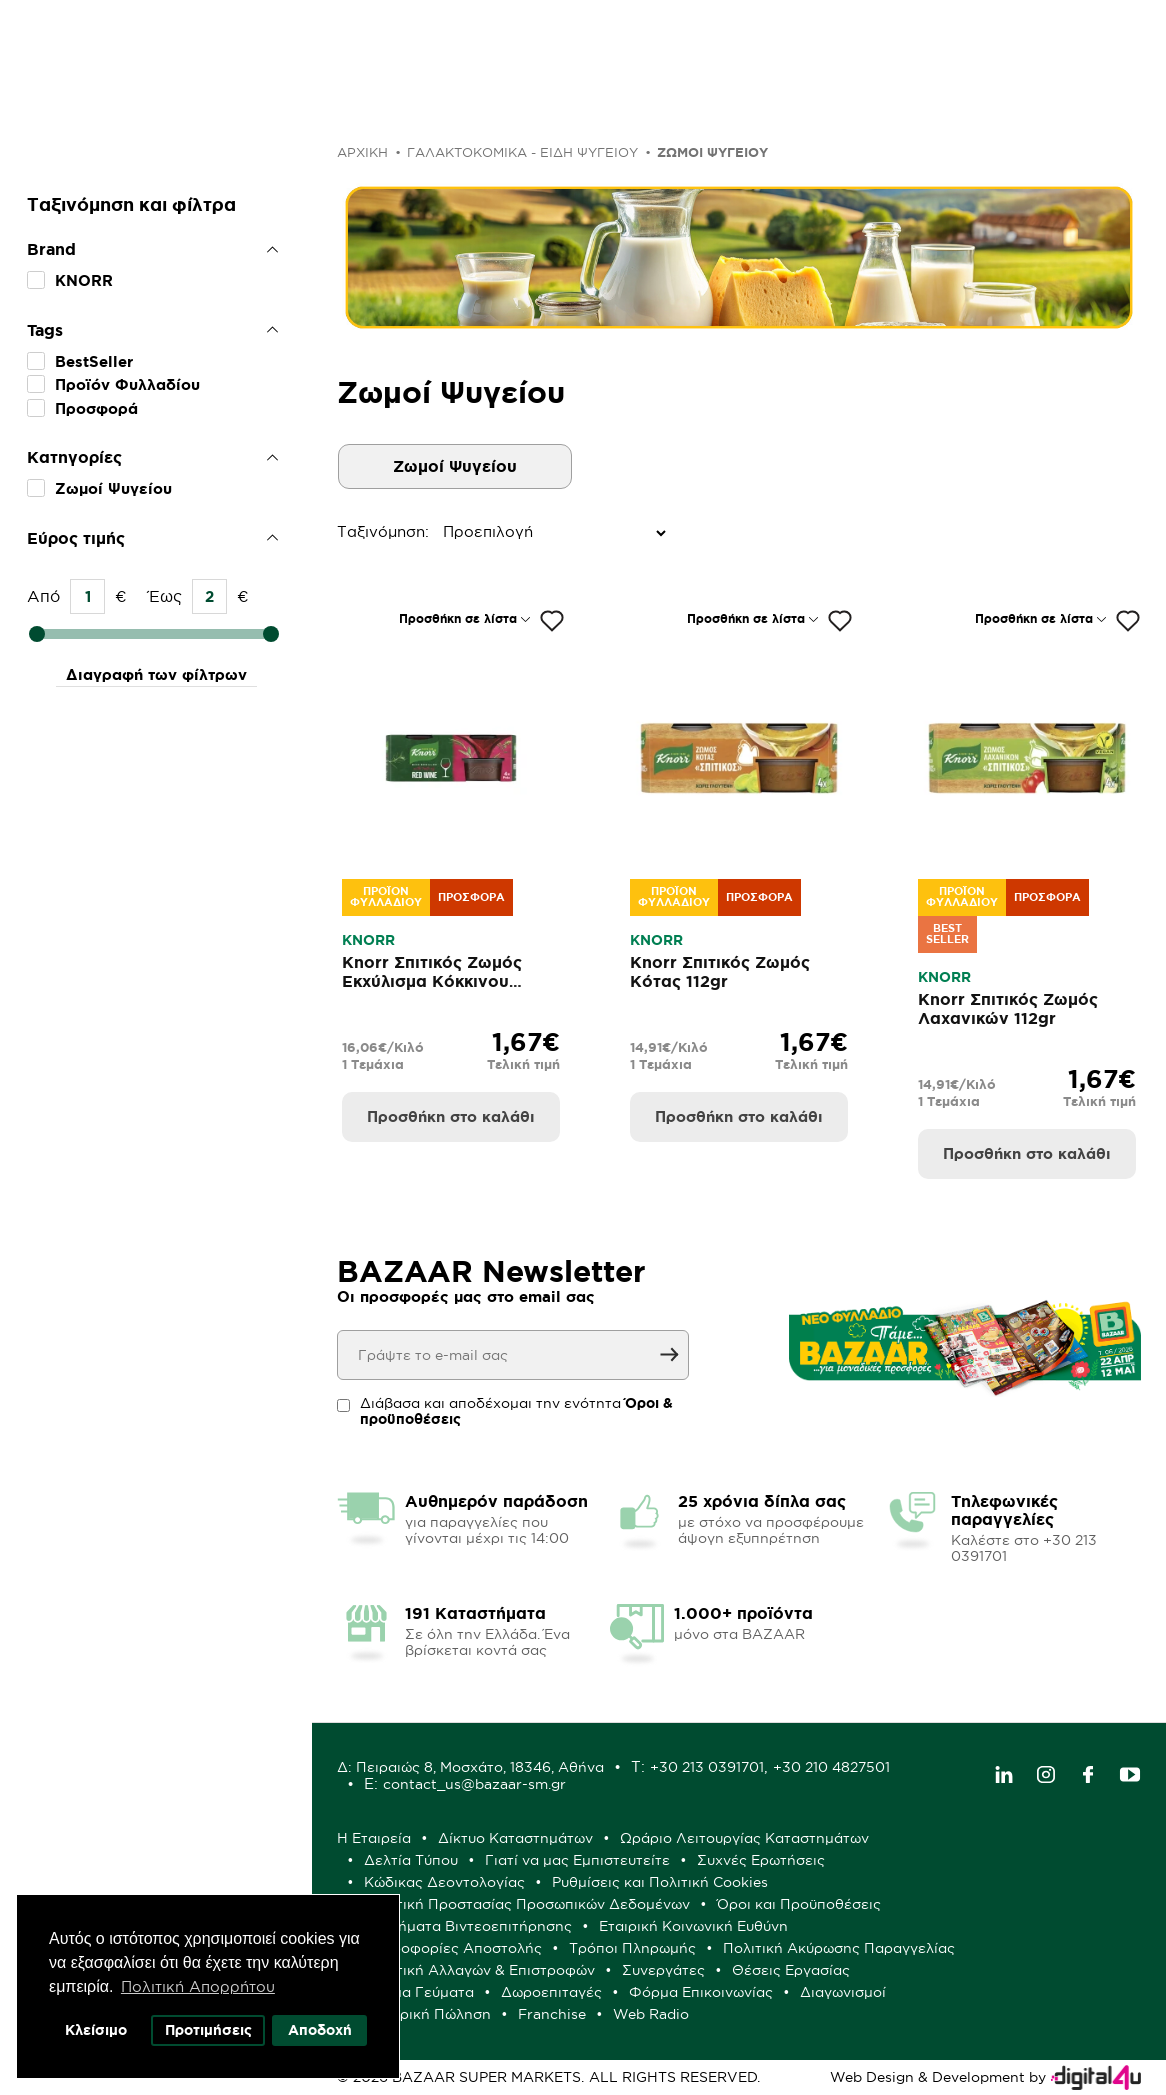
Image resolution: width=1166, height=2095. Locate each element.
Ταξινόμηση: (342, 531)
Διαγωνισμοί (843, 1992)
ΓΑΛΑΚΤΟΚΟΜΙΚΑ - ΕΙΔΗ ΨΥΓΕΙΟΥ (522, 152)
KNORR (84, 280)
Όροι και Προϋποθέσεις (799, 1904)
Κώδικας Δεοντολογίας (444, 1882)
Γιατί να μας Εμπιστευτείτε (577, 1860)
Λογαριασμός (1010, 43)
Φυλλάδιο (367, 110)
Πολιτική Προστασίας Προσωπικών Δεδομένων (527, 1904)
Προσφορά (96, 408)
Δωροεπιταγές (551, 1992)
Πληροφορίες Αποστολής (453, 1948)
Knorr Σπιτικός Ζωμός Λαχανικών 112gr (1008, 1008)
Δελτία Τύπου (411, 1860)
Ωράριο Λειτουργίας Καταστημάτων (744, 1838)
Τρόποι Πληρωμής (632, 1948)
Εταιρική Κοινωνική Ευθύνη (693, 1926)
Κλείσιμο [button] (96, 2030)
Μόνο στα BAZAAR (528, 110)
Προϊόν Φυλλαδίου (127, 384)
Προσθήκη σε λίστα (458, 618)
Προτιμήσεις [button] (208, 2030)
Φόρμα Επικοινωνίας (701, 1992)
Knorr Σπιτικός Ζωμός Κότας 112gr (720, 971)
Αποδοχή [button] (320, 2030)
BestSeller (94, 361)
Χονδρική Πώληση (427, 2014)
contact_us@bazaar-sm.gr (474, 1784)
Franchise (552, 2014)
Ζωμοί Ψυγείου (113, 488)
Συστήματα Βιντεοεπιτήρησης (468, 1926)
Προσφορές (239, 110)
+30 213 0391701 (707, 1767)
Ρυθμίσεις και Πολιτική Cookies (660, 1882)
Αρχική (362, 152)
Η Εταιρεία (374, 1838)
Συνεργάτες (663, 1970)
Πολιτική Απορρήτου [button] (198, 1986)
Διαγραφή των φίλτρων (156, 674)
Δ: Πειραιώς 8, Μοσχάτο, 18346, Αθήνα (470, 1767)
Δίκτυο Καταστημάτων (515, 1838)
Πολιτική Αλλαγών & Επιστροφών (479, 1970)
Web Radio (651, 2014)
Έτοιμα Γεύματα (419, 1992)
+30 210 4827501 (831, 1767)
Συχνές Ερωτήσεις (761, 1860)
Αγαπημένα (819, 43)
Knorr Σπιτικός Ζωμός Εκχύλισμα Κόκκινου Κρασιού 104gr (432, 981)
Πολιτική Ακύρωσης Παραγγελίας (839, 1948)
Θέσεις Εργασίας (791, 1970)
